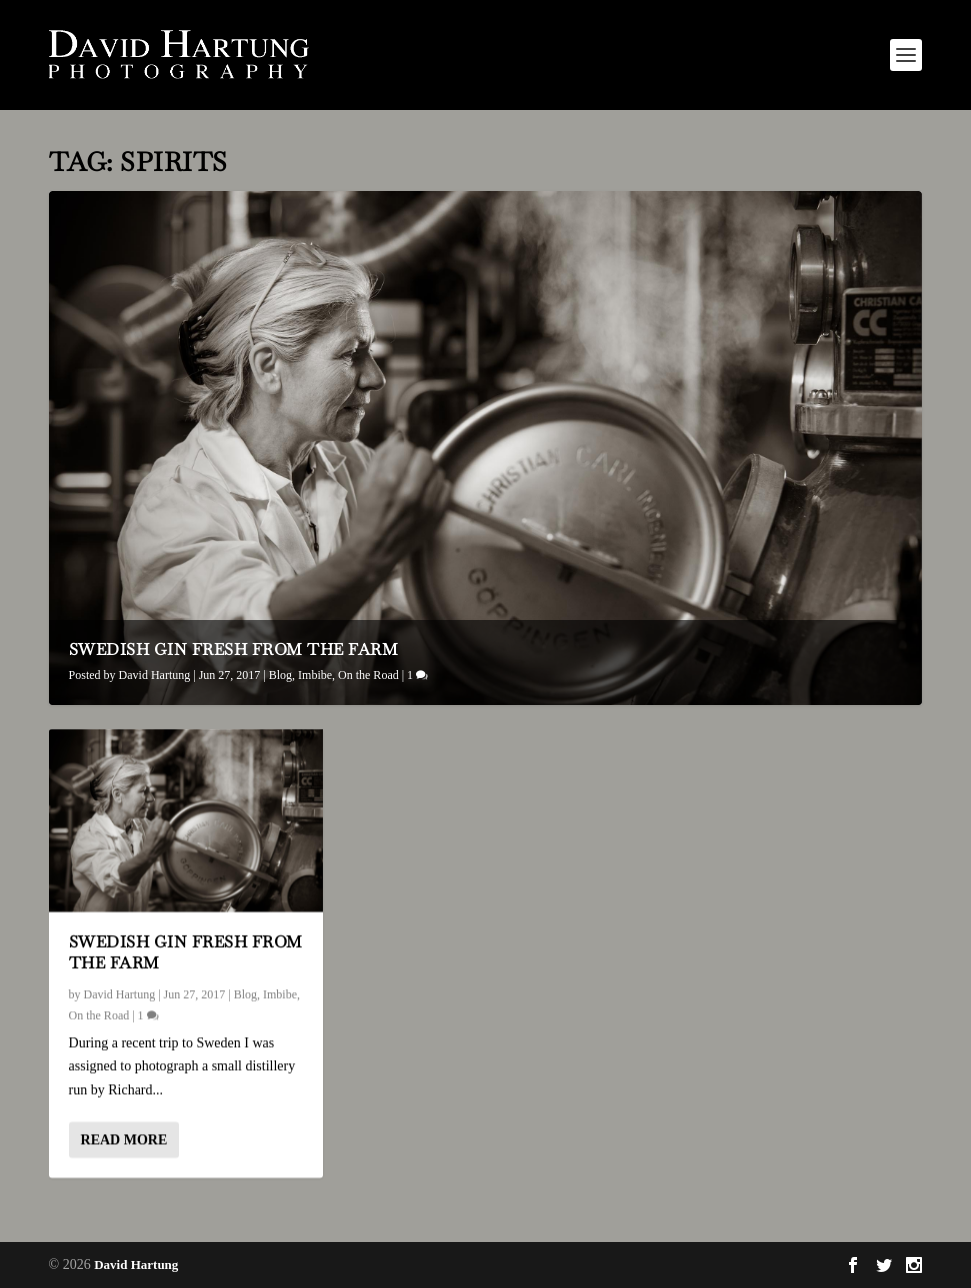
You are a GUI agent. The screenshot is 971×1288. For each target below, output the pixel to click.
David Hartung (155, 675)
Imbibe (315, 675)
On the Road (368, 675)
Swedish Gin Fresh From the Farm (234, 649)
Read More (124, 1139)
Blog (280, 675)
